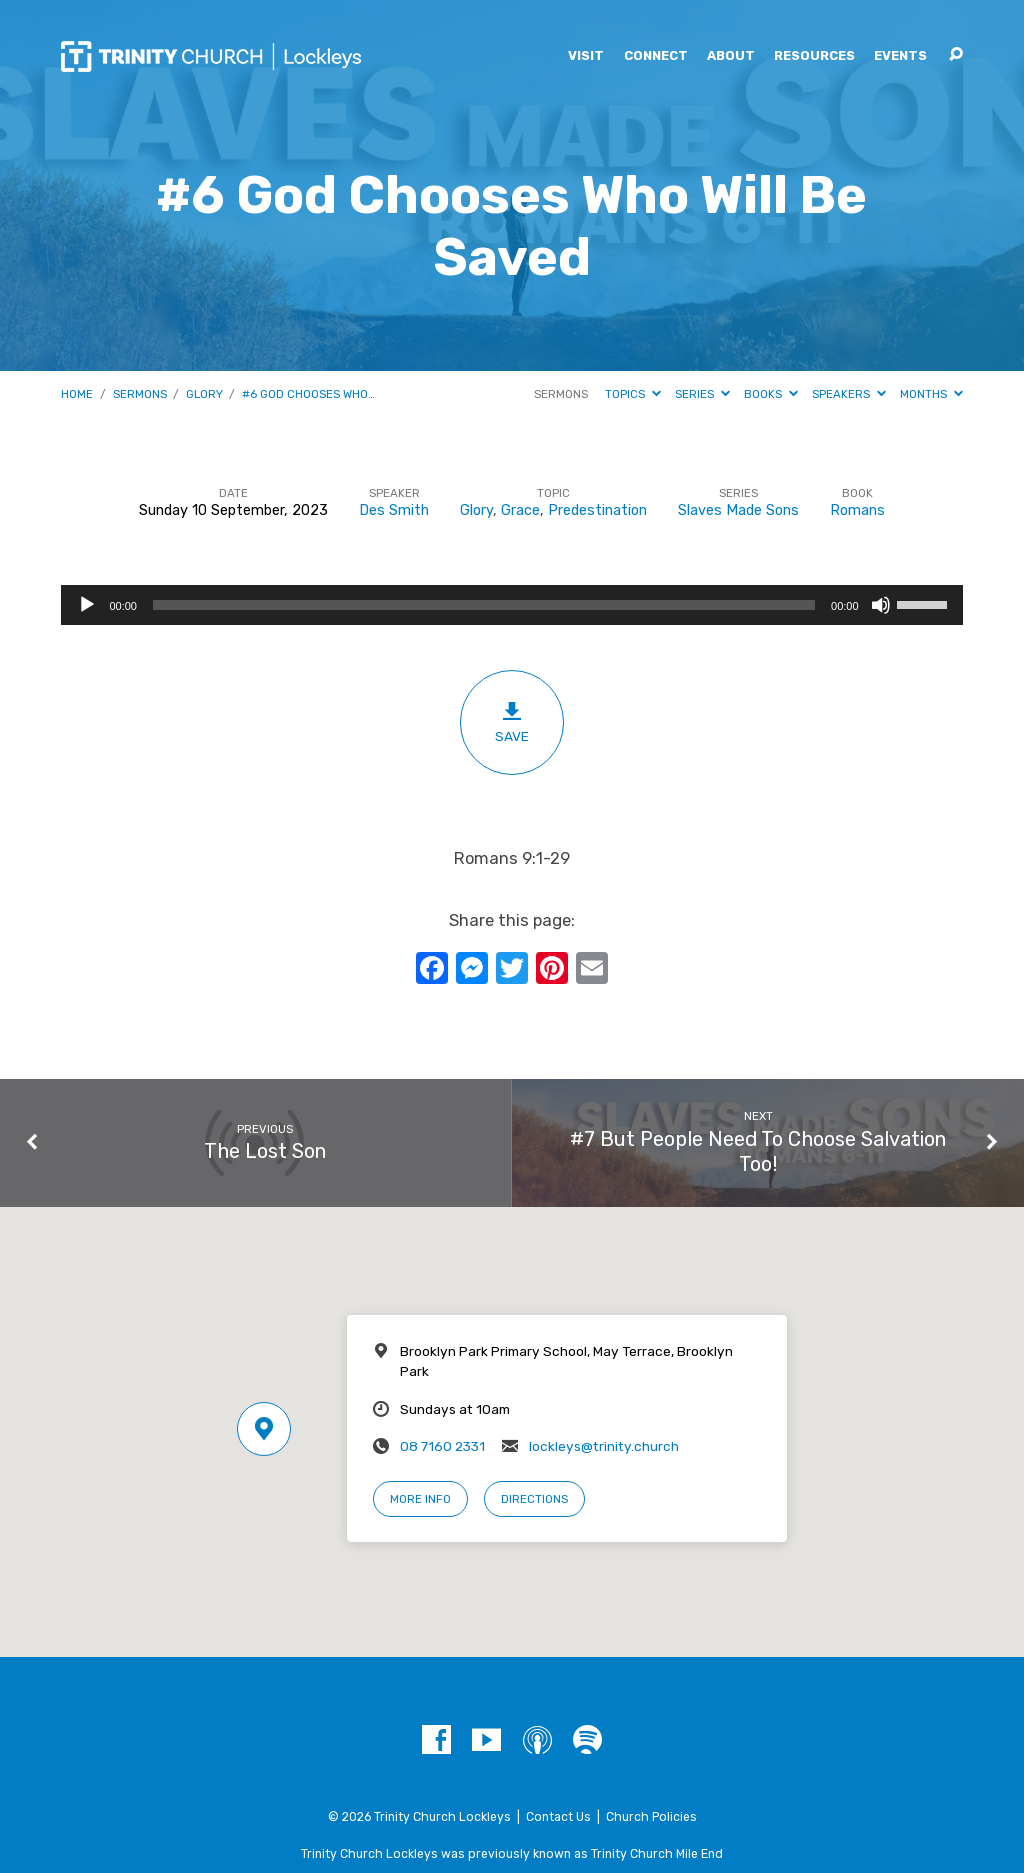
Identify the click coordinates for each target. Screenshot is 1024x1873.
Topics (633, 394)
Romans (857, 510)
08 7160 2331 (442, 1446)
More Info (420, 1499)
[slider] (484, 605)
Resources (814, 56)
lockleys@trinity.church (604, 1446)
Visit (586, 56)
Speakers (849, 394)
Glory (204, 394)
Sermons (140, 394)
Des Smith (394, 510)
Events (900, 56)
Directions (534, 1499)
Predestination (597, 510)
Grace (520, 510)
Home (77, 394)
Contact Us (558, 1817)
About (731, 56)
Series (702, 394)
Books (771, 394)
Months (931, 394)
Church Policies (651, 1817)
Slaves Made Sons (738, 510)
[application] (511, 605)
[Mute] (881, 605)
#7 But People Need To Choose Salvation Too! (758, 1152)
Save (511, 722)
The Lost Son (265, 1151)
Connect (656, 56)
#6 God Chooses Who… (308, 394)
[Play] (87, 605)
